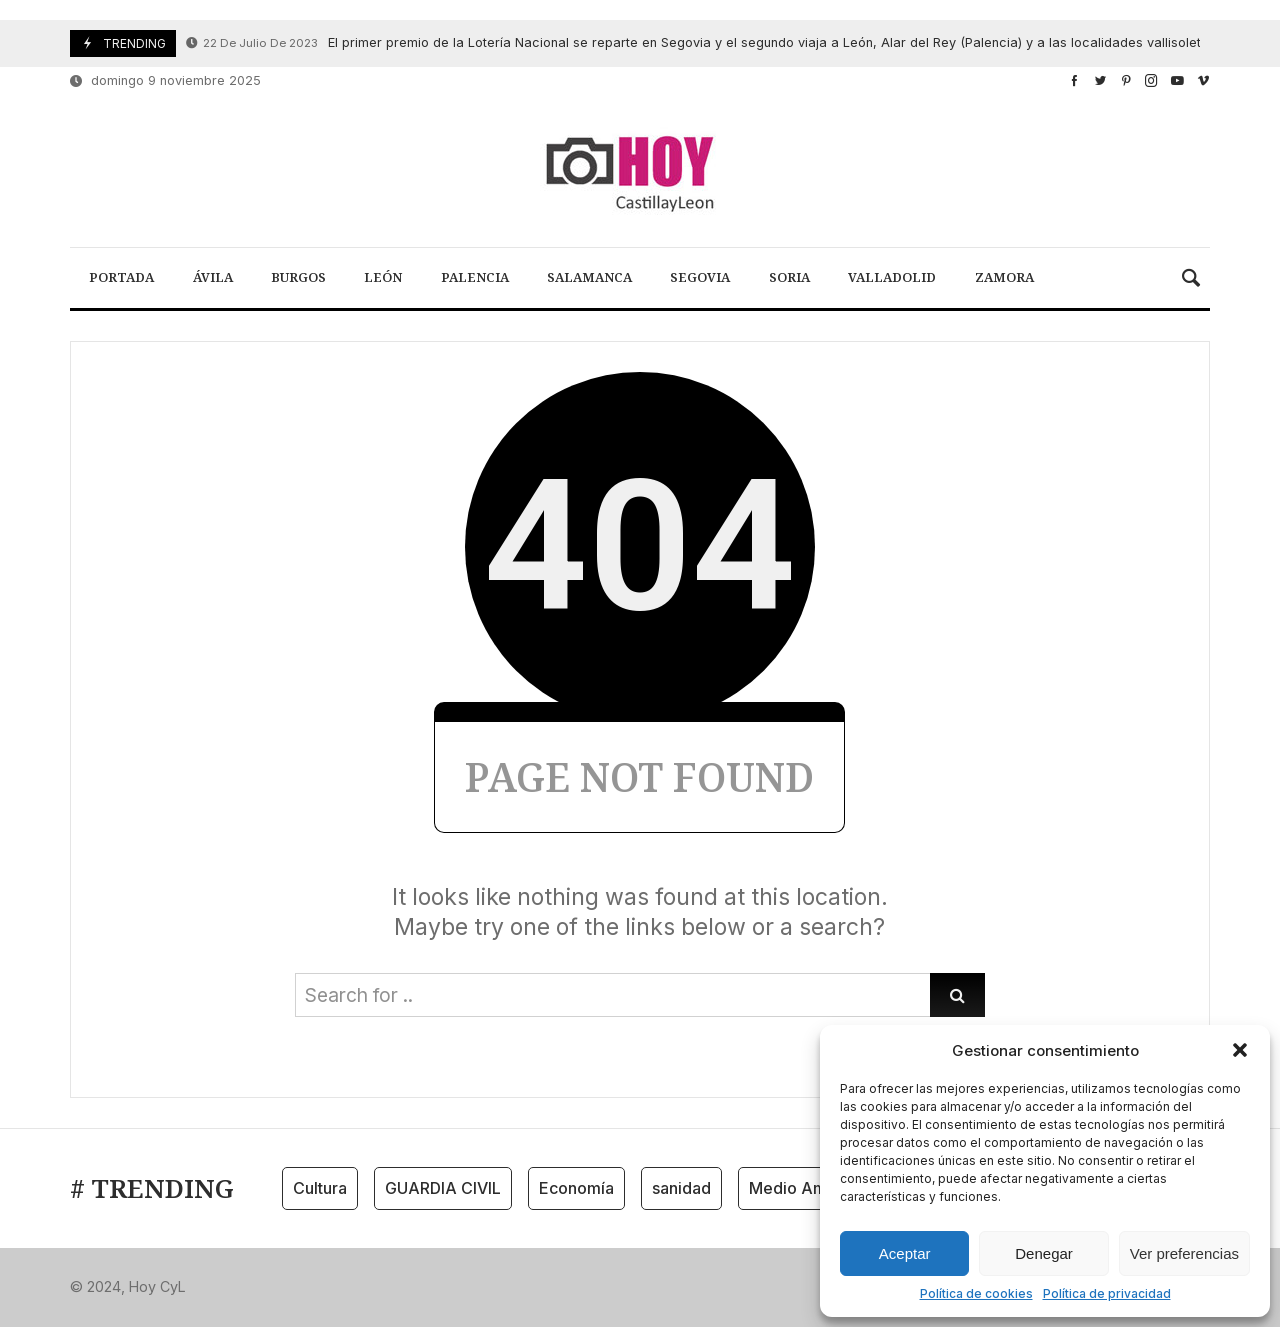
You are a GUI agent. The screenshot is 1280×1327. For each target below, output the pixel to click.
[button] (1240, 1050)
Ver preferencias (1184, 1253)
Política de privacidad (1107, 1293)
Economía (576, 1188)
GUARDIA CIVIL (443, 1188)
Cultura (320, 1188)
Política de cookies (976, 1293)
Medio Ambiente (812, 1188)
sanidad (681, 1188)
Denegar (1044, 1253)
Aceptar (905, 1253)
